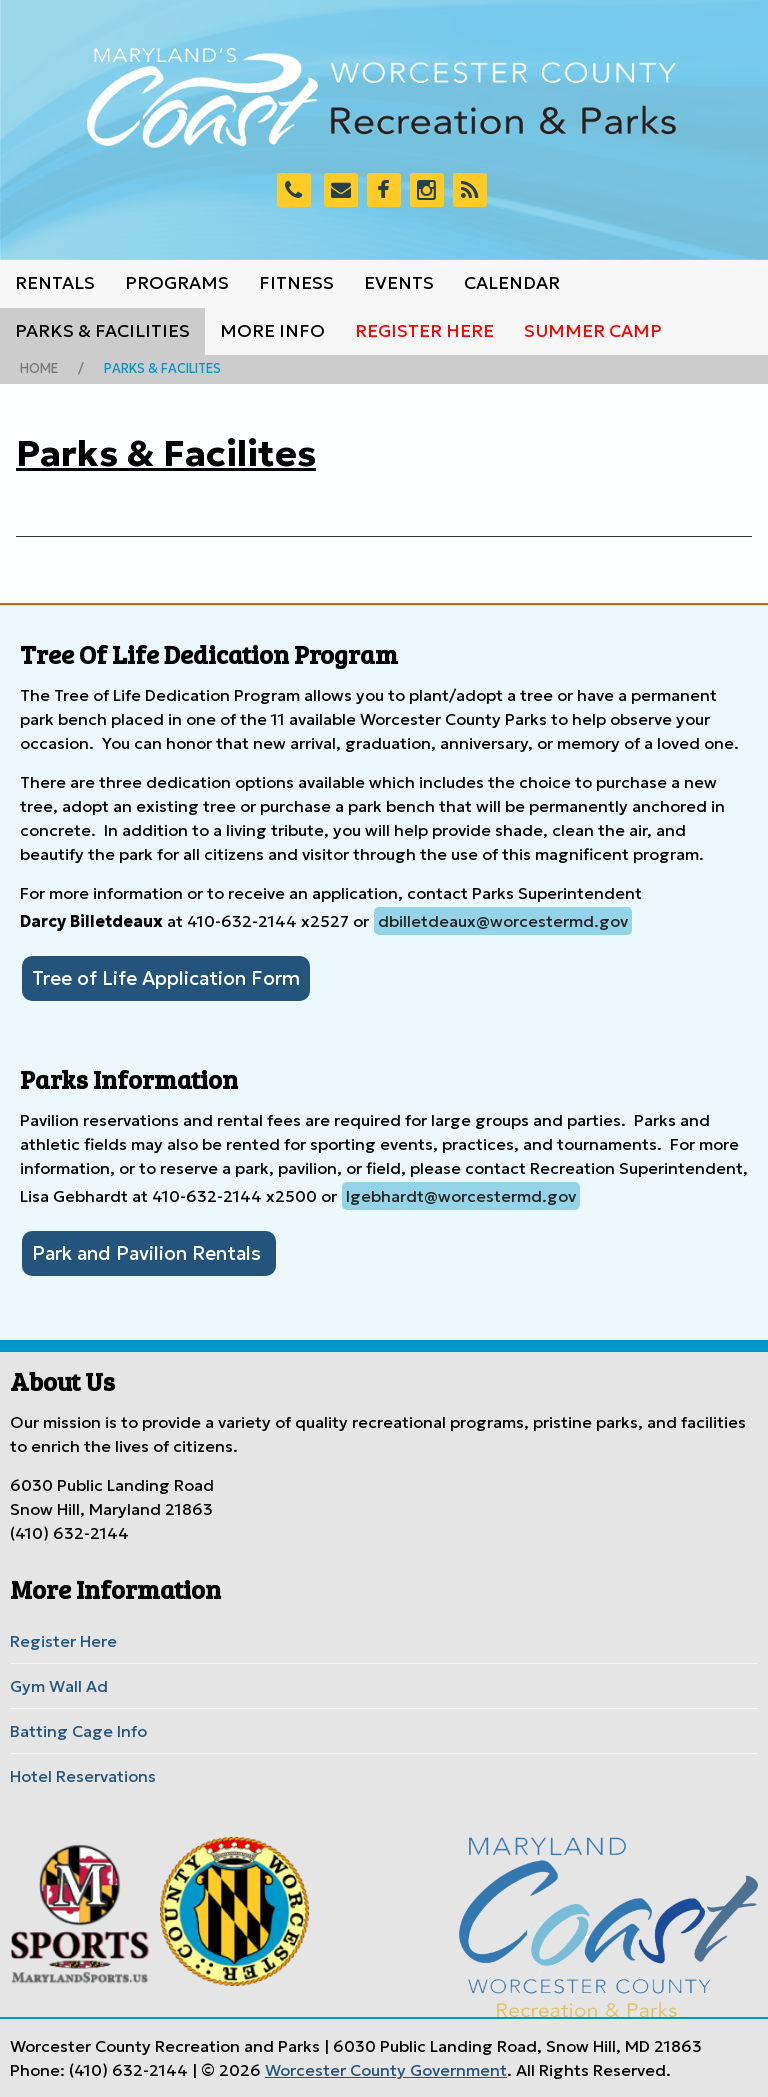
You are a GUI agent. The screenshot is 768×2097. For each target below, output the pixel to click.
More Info (272, 331)
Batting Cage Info (78, 1731)
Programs (177, 283)
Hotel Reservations (83, 1776)
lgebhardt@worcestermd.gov (461, 1196)
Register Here (424, 331)
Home (39, 369)
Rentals (55, 283)
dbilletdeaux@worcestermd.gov (503, 921)
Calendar (512, 283)
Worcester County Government (386, 2070)
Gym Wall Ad (59, 1686)
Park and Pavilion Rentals (149, 1253)
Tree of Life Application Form (166, 978)
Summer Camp (593, 331)
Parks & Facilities (102, 331)
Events (399, 283)
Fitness (296, 283)
